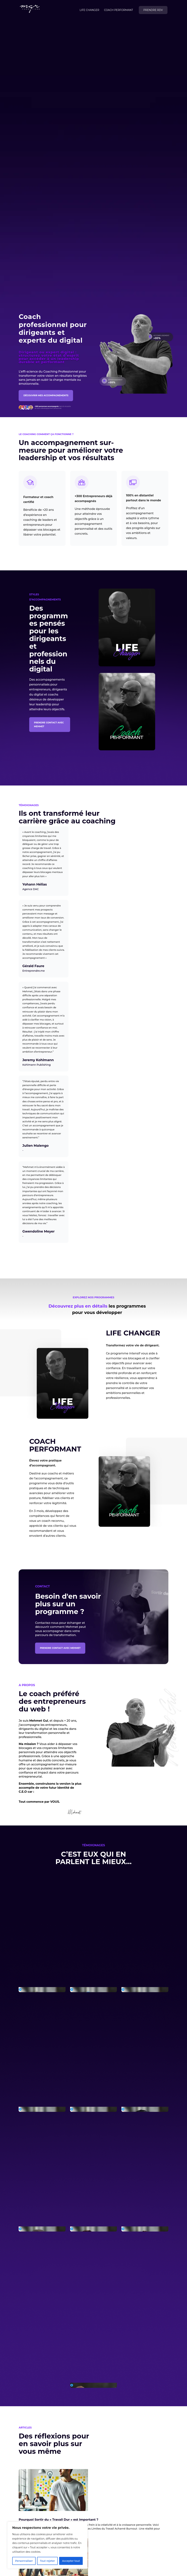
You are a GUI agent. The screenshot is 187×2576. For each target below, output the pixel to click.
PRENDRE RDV (153, 10)
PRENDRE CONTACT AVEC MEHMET (49, 724)
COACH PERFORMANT (118, 10)
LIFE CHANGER (89, 10)
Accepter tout (71, 2561)
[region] (47, 2545)
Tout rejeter (47, 2561)
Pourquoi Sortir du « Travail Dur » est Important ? (58, 2519)
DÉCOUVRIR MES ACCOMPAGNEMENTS (45, 395)
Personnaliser (24, 2561)
